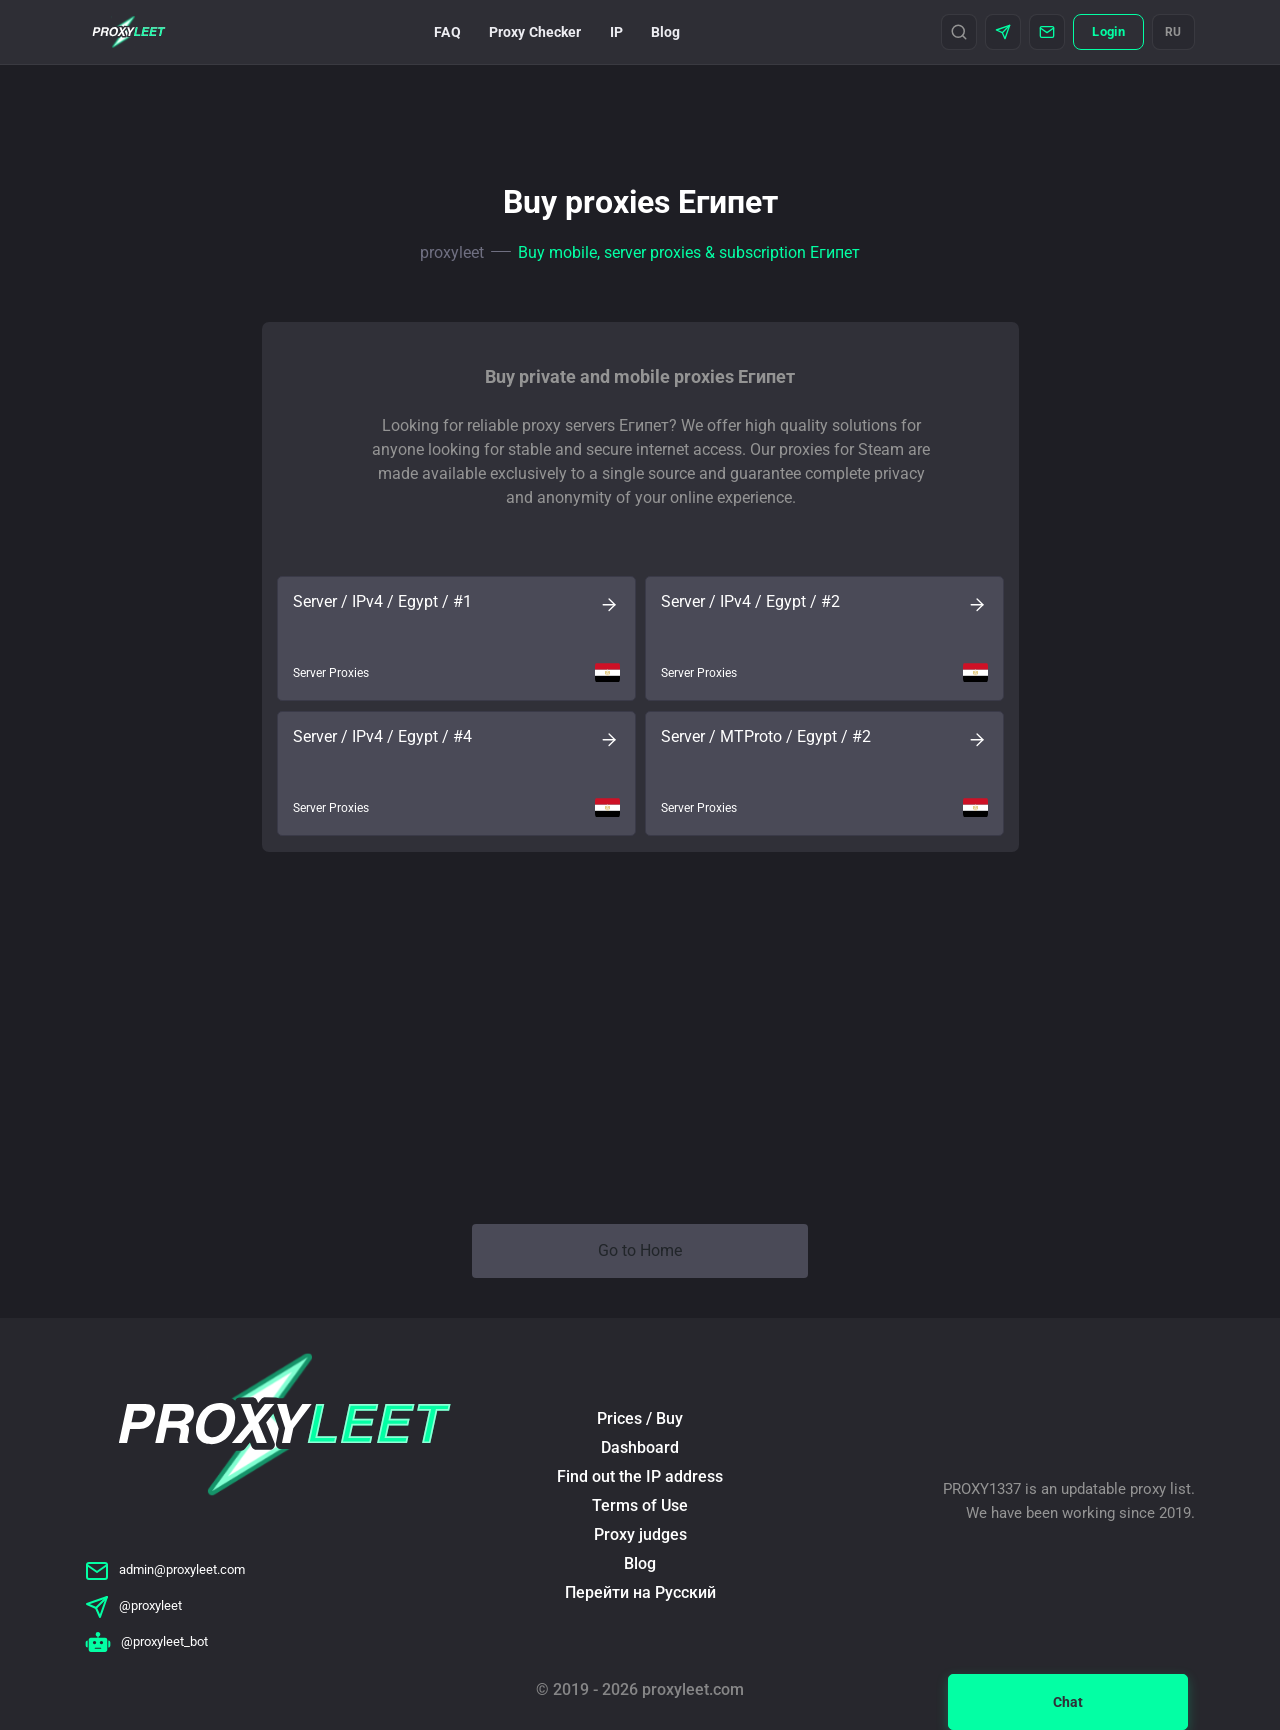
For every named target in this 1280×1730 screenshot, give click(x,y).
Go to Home (640, 1250)
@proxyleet (133, 1605)
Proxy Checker (535, 32)
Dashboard (640, 1447)
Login (1108, 31)
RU (1173, 32)
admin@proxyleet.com (165, 1569)
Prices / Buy (640, 1418)
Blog (666, 32)
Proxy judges (640, 1534)
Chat (1068, 1702)
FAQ (447, 32)
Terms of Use (640, 1505)
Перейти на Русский (640, 1592)
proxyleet (452, 252)
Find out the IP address (640, 1476)
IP (616, 32)
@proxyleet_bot (146, 1641)
